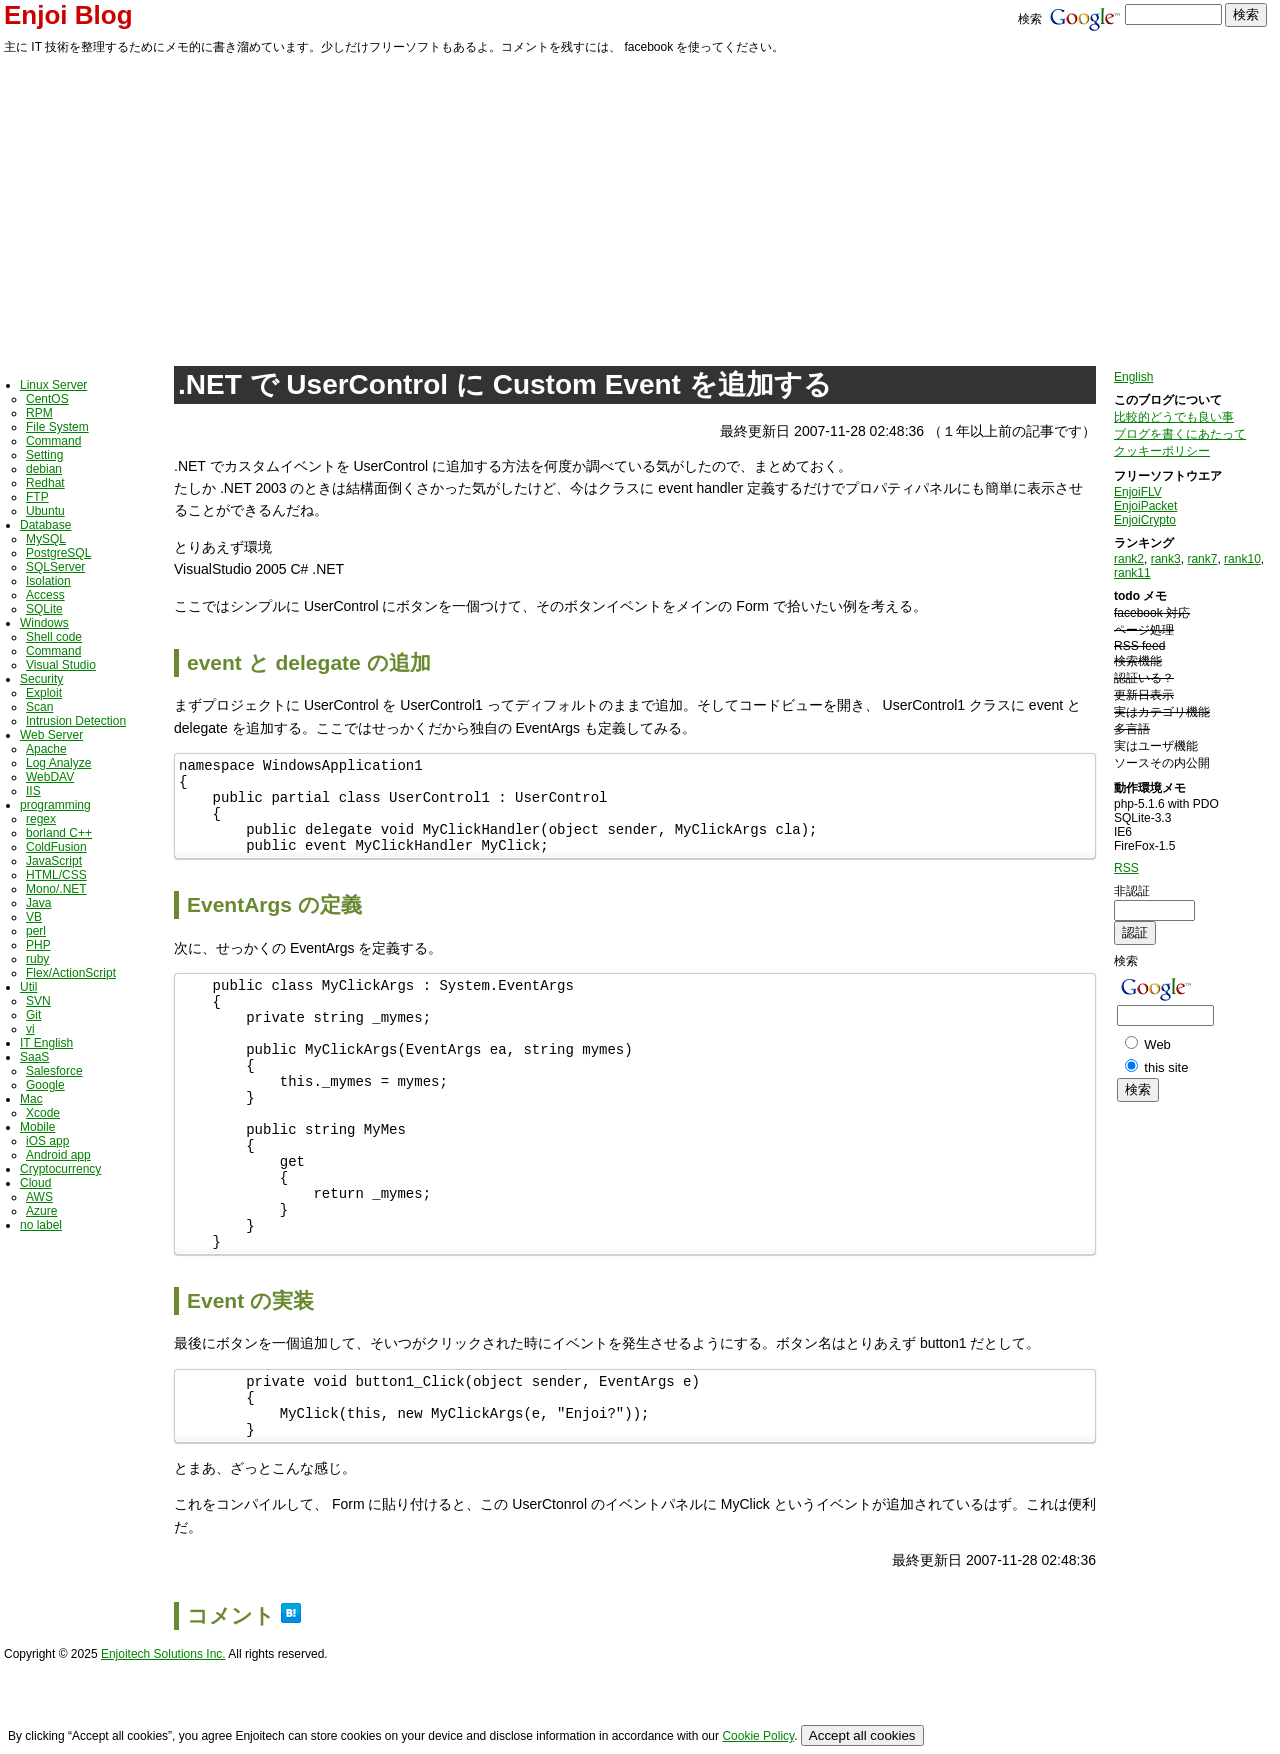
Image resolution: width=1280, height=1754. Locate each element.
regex (41, 819)
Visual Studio (61, 665)
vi (30, 1029)
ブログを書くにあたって (1180, 434)
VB (34, 917)
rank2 (1129, 559)
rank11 (1132, 573)
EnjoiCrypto (1145, 520)
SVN (38, 1001)
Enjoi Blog (68, 15)
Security (41, 679)
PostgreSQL (58, 553)
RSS (1126, 868)
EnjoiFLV (1138, 492)
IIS (33, 791)
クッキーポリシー (1162, 451)
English (1133, 377)
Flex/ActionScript (71, 973)
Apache (46, 749)
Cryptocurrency (60, 1169)
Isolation (48, 581)
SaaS (34, 1057)
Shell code (54, 637)
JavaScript (54, 861)
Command (53, 441)
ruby (37, 959)
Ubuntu (45, 511)
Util (28, 987)
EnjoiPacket (1145, 506)
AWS (39, 1197)
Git (33, 1015)
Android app (58, 1155)
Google (45, 1085)
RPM (39, 413)
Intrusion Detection (76, 721)
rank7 (1202, 559)
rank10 (1242, 559)
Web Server (51, 735)
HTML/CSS (56, 875)
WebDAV (50, 777)
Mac (31, 1099)
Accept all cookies (862, 1735)
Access (45, 595)
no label (41, 1225)
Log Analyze (58, 763)
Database (45, 525)
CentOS (47, 399)
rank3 (1166, 559)
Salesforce (54, 1071)
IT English (46, 1043)
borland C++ (59, 833)
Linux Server (53, 385)
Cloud (35, 1183)
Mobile (37, 1127)
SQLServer (55, 567)
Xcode (43, 1113)
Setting (44, 455)
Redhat (45, 483)
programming (55, 805)
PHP (38, 945)
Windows (44, 623)
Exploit (44, 693)
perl (36, 931)
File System (57, 427)
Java (38, 903)
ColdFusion (56, 847)
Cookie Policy (758, 1736)
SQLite (44, 609)
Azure (41, 1211)
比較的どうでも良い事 (1174, 417)
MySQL (46, 539)
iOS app (47, 1141)
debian (44, 469)
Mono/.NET (56, 889)
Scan (39, 707)
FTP (37, 497)
